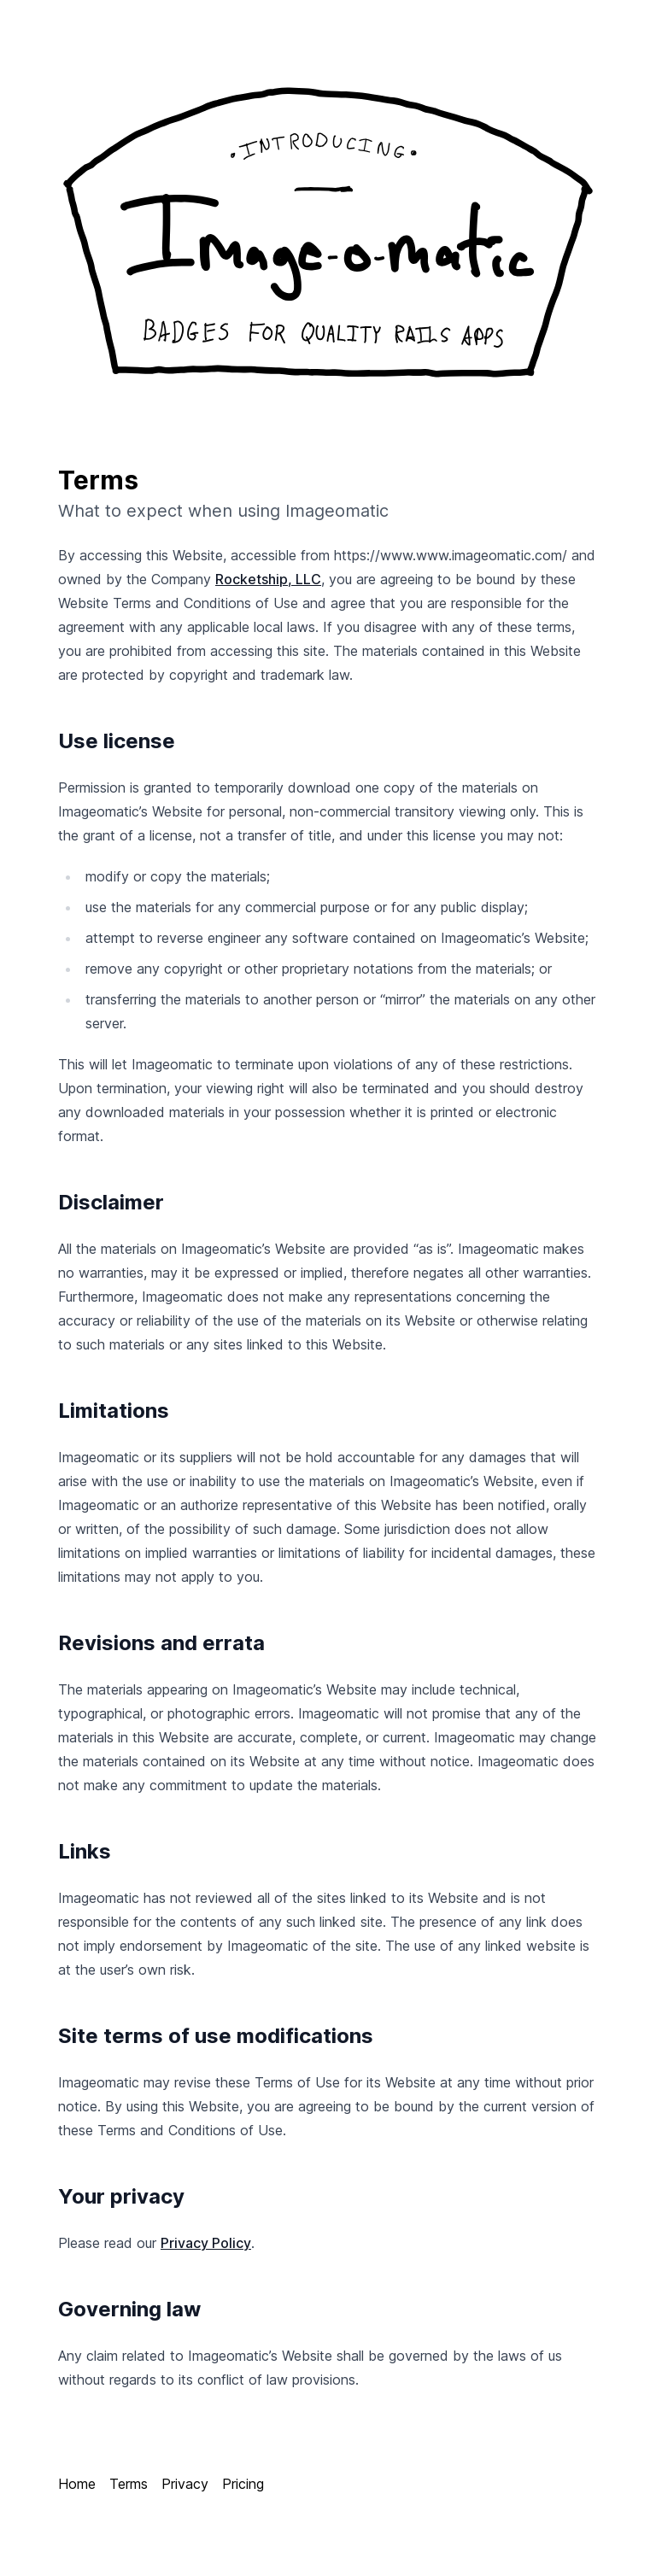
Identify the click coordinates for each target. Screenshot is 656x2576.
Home (77, 2483)
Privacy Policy (206, 2242)
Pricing (243, 2483)
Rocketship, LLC (268, 579)
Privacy (184, 2483)
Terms (128, 2483)
